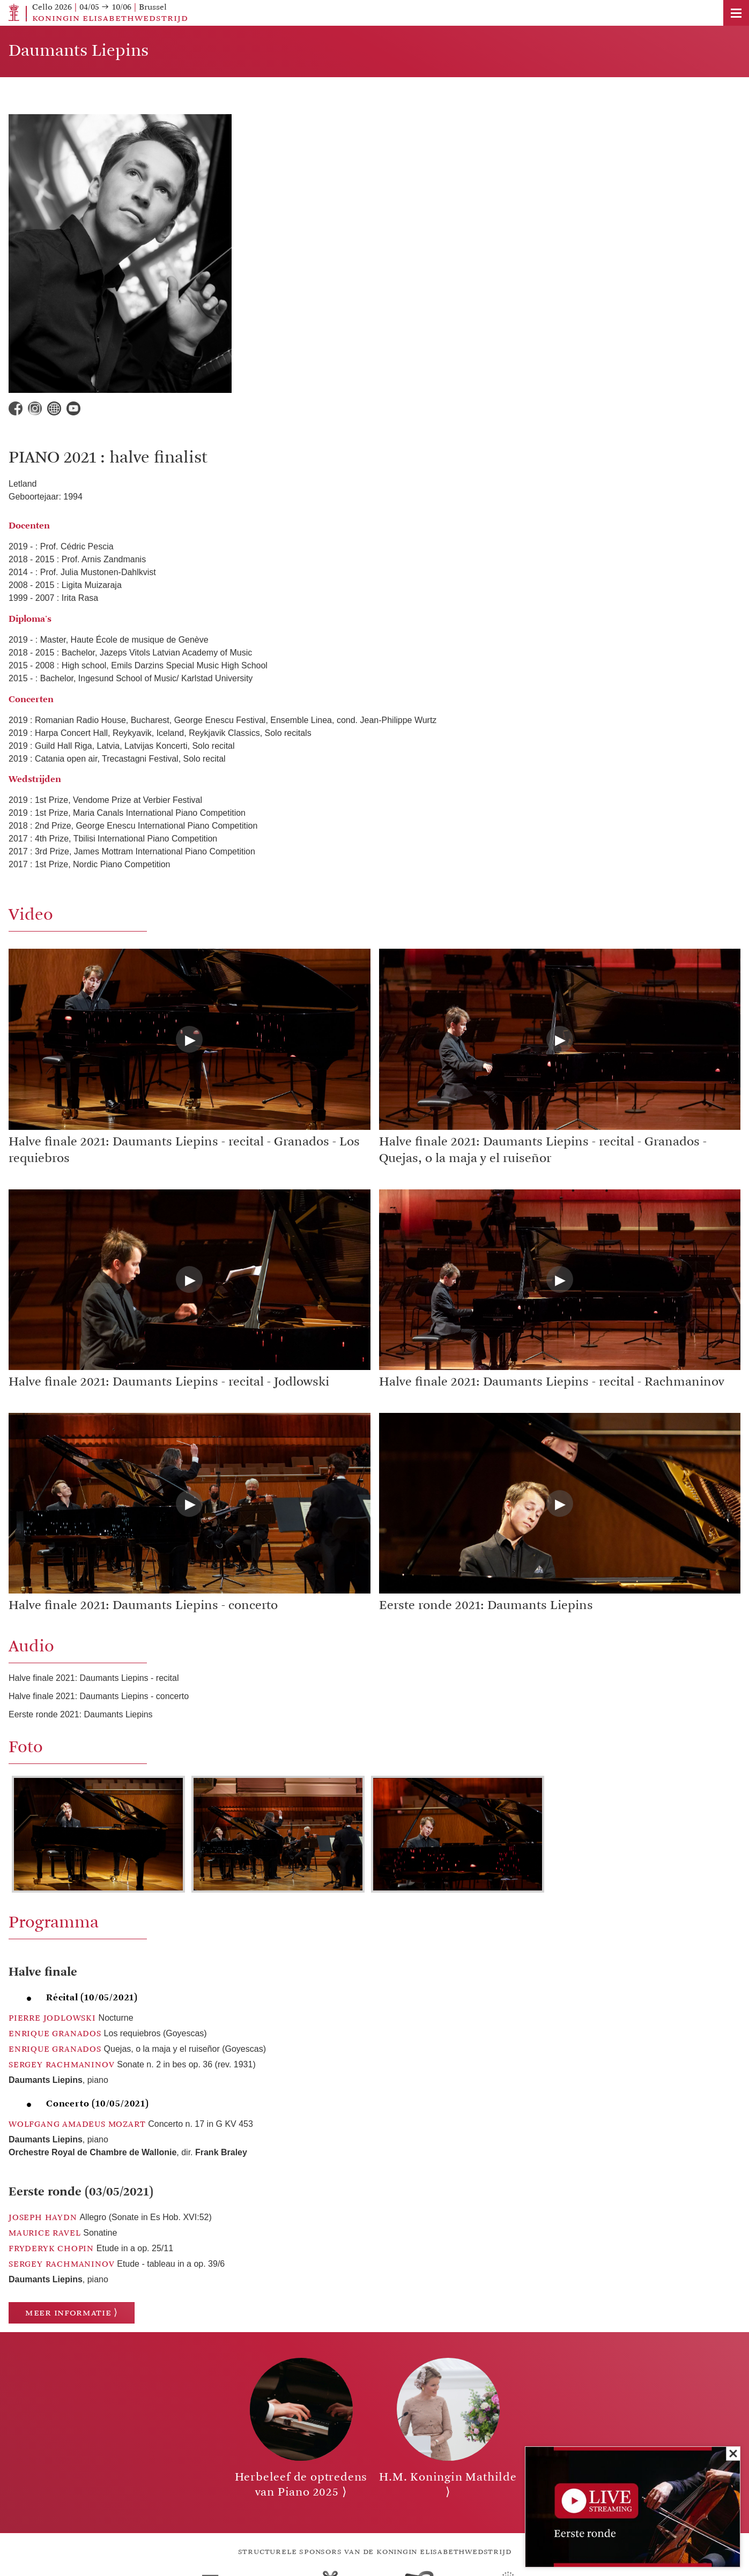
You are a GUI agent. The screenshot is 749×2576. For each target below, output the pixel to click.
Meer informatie (68, 2312)
